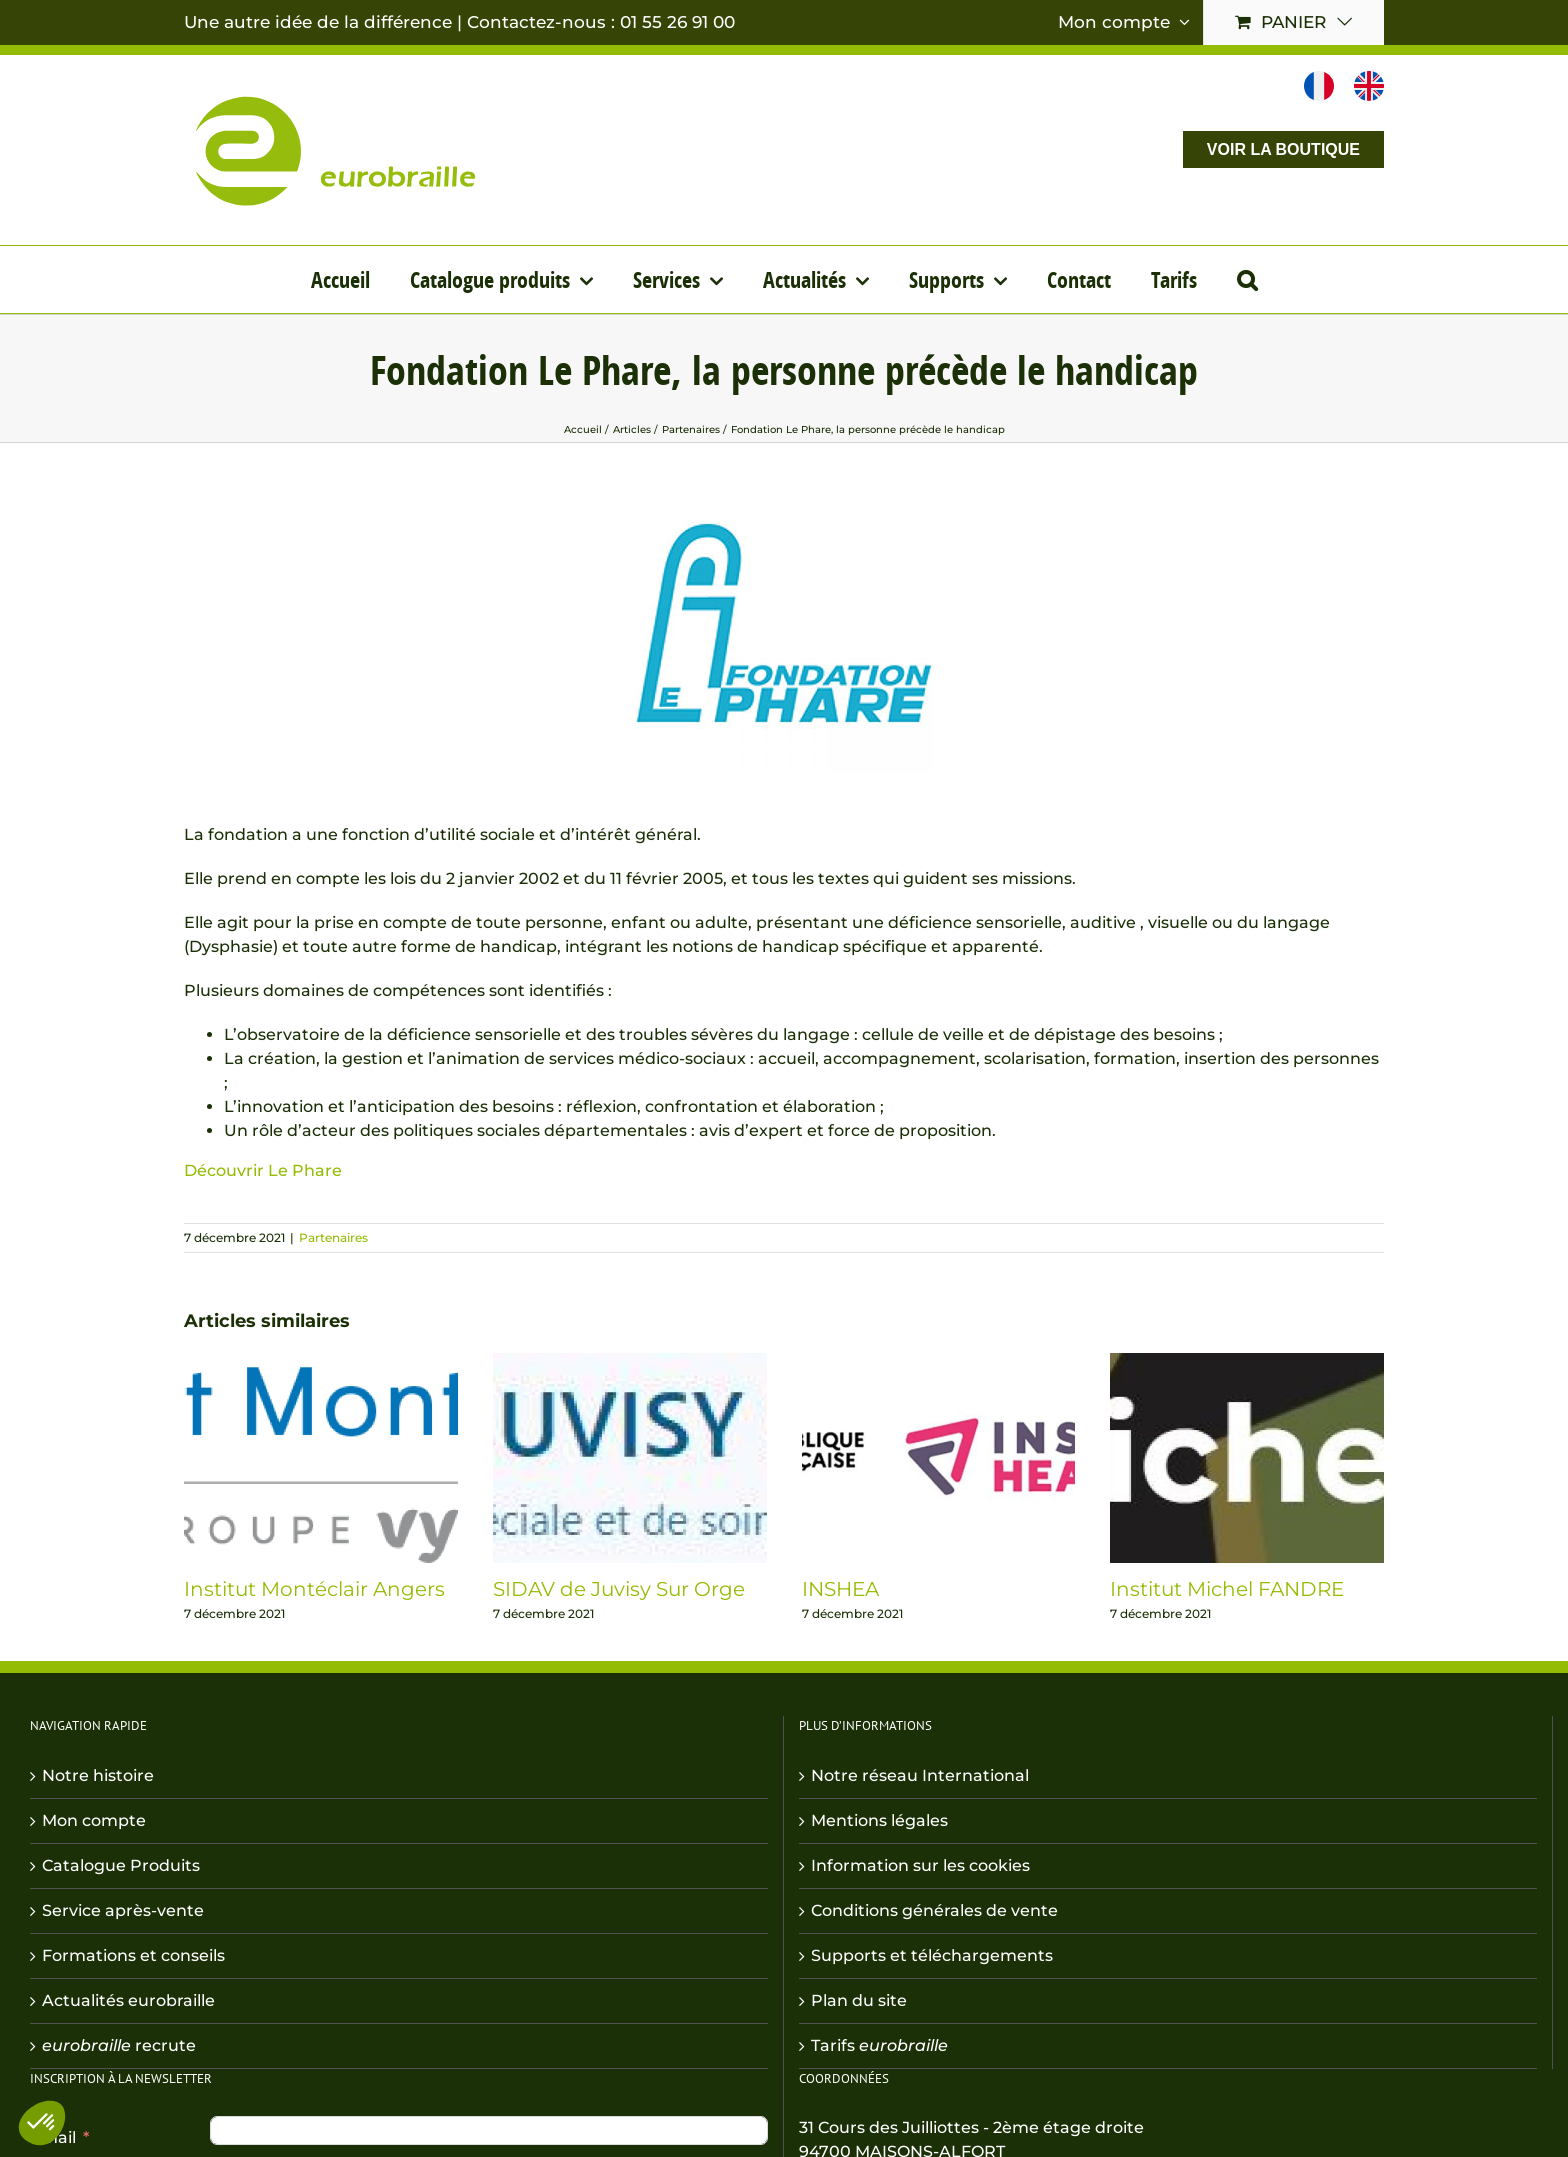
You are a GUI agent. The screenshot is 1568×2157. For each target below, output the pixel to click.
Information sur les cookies (920, 1865)
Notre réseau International (920, 1775)
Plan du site (859, 2000)
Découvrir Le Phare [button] (263, 1170)
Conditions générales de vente (934, 1910)
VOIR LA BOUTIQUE (1283, 149)
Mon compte (94, 1820)
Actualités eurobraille (128, 2000)
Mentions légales (879, 1820)
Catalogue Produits (121, 1865)
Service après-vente (123, 1910)
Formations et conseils (133, 1955)
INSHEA (840, 1589)
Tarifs (879, 2045)
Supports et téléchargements (932, 1955)
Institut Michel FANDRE (1227, 1589)
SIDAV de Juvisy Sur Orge (619, 1589)
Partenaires (333, 1237)
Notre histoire (98, 1775)
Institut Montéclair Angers (314, 1589)
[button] (1247, 279)
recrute (119, 2045)
